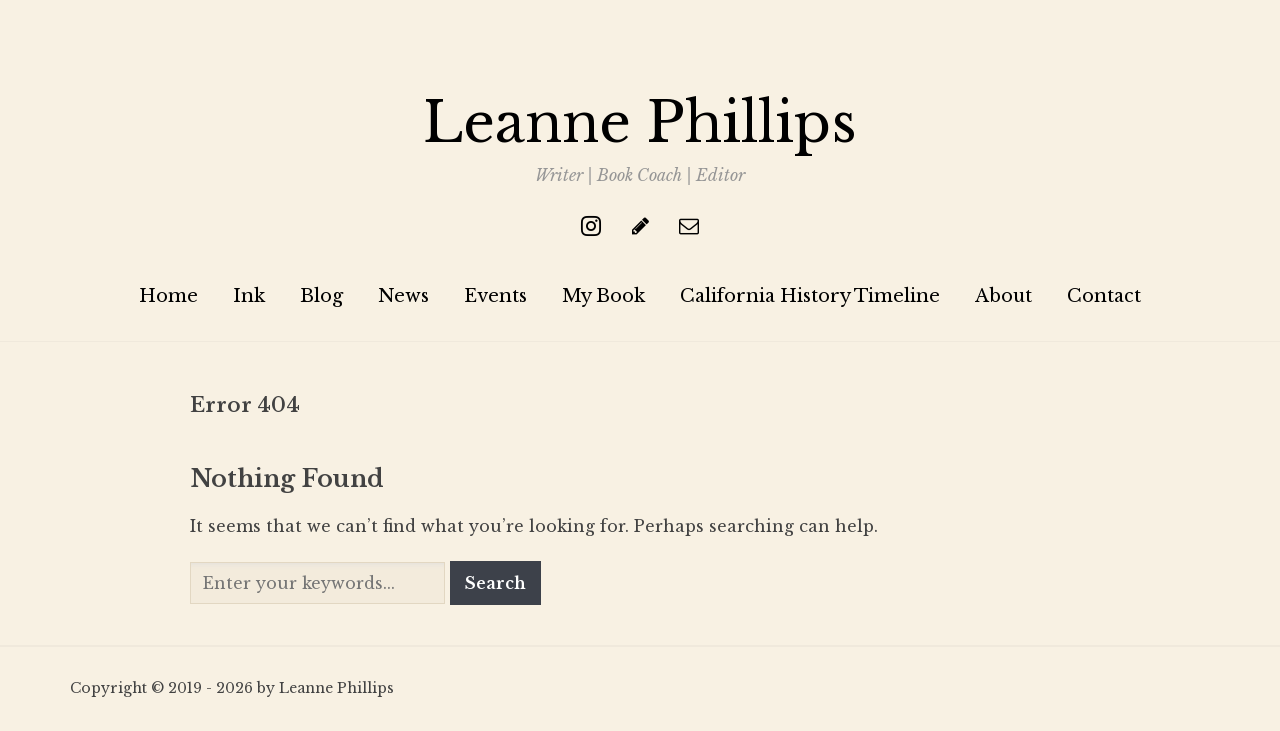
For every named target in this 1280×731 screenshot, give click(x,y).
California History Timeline (810, 296)
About (1003, 296)
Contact (1104, 296)
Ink (249, 296)
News (403, 296)
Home (168, 296)
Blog (321, 296)
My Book (603, 296)
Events (495, 296)
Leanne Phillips (640, 123)
